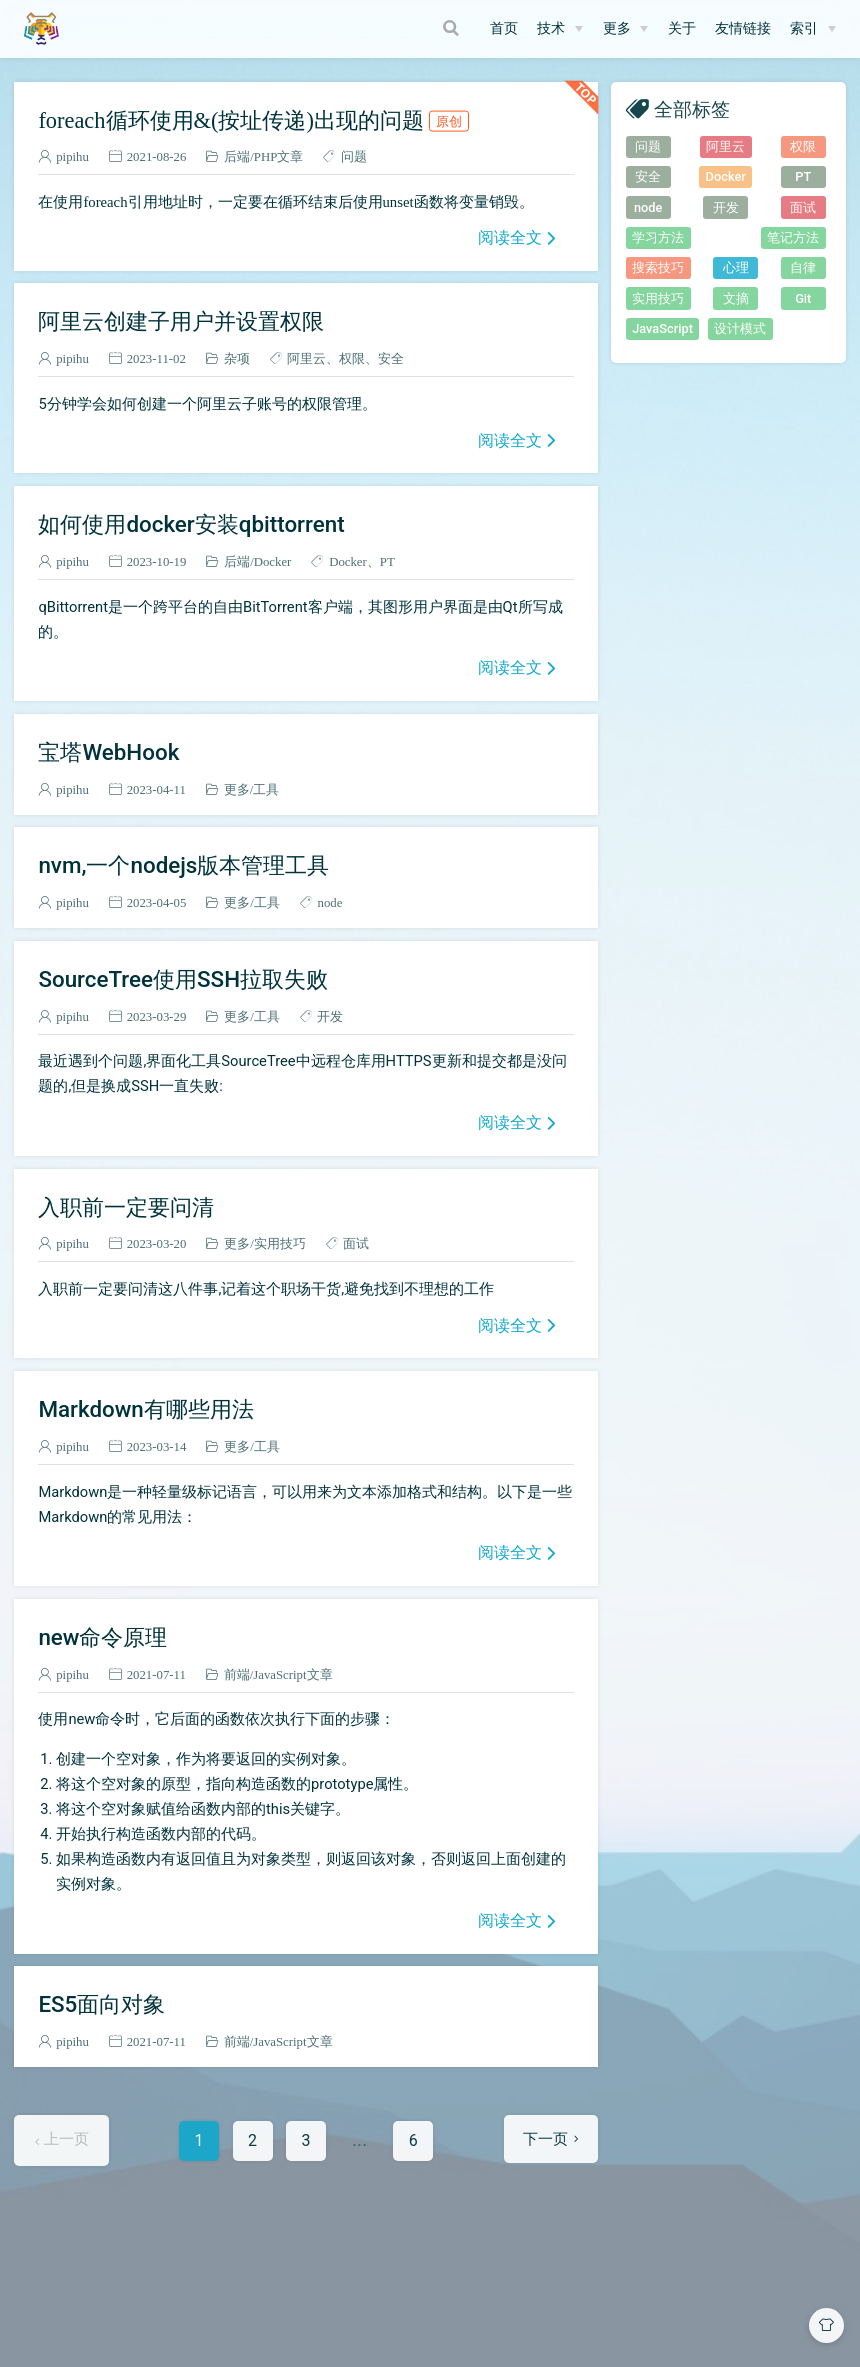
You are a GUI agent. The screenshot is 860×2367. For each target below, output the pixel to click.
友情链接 (743, 28)
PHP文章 (278, 156)
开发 (330, 1016)
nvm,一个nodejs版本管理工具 (183, 865)
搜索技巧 (658, 267)
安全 (391, 358)
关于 (682, 28)
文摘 (736, 298)
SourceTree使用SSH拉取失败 (183, 979)
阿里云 (306, 358)
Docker (273, 561)
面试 (356, 1243)
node (329, 902)
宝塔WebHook (108, 752)
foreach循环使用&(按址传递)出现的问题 (253, 120)
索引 (804, 28)
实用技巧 (280, 1243)
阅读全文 (510, 237)
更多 (617, 28)
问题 (354, 156)
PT (387, 561)
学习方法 (658, 237)
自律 (803, 267)
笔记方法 (793, 237)
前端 (237, 1674)
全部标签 (692, 108)
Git (803, 298)
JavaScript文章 (292, 1674)
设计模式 (740, 328)
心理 (736, 267)
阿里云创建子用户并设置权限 (181, 321)
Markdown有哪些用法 (145, 1409)
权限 (352, 358)
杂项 (237, 358)
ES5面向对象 (101, 2004)
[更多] (626, 29)
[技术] (560, 29)
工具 (266, 789)
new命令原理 (102, 1637)
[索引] (813, 29)
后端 (237, 156)
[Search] (453, 28)
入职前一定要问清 (126, 1207)
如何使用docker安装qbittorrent (191, 524)
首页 (504, 28)
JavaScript (662, 328)
